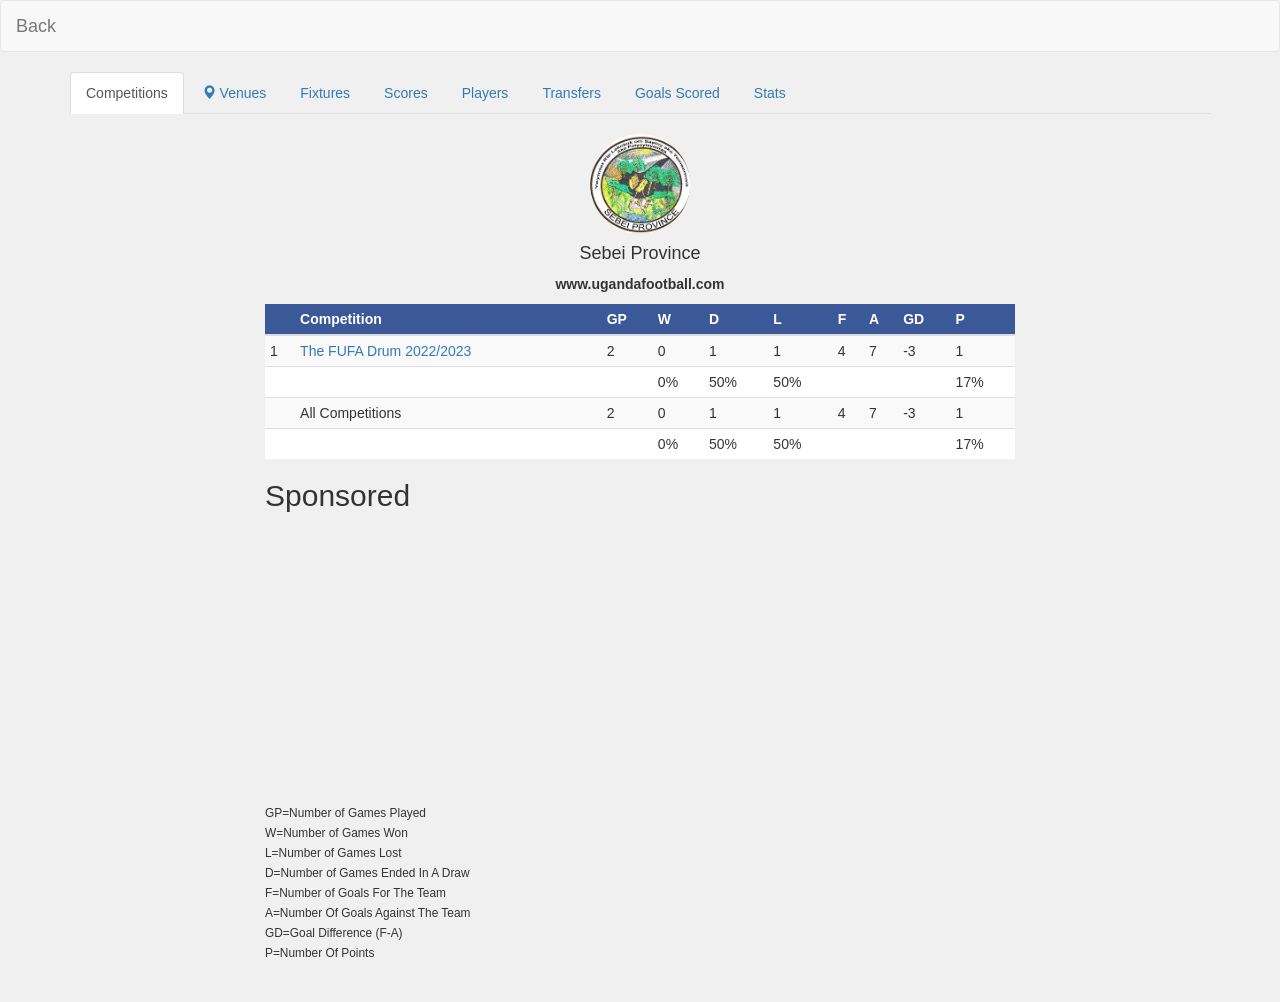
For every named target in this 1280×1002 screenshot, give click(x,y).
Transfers (571, 93)
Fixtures (325, 93)
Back (36, 26)
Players (485, 93)
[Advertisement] (640, 662)
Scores (406, 93)
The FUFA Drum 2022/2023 (385, 351)
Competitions (127, 93)
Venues (234, 93)
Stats (770, 93)
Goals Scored (677, 93)
